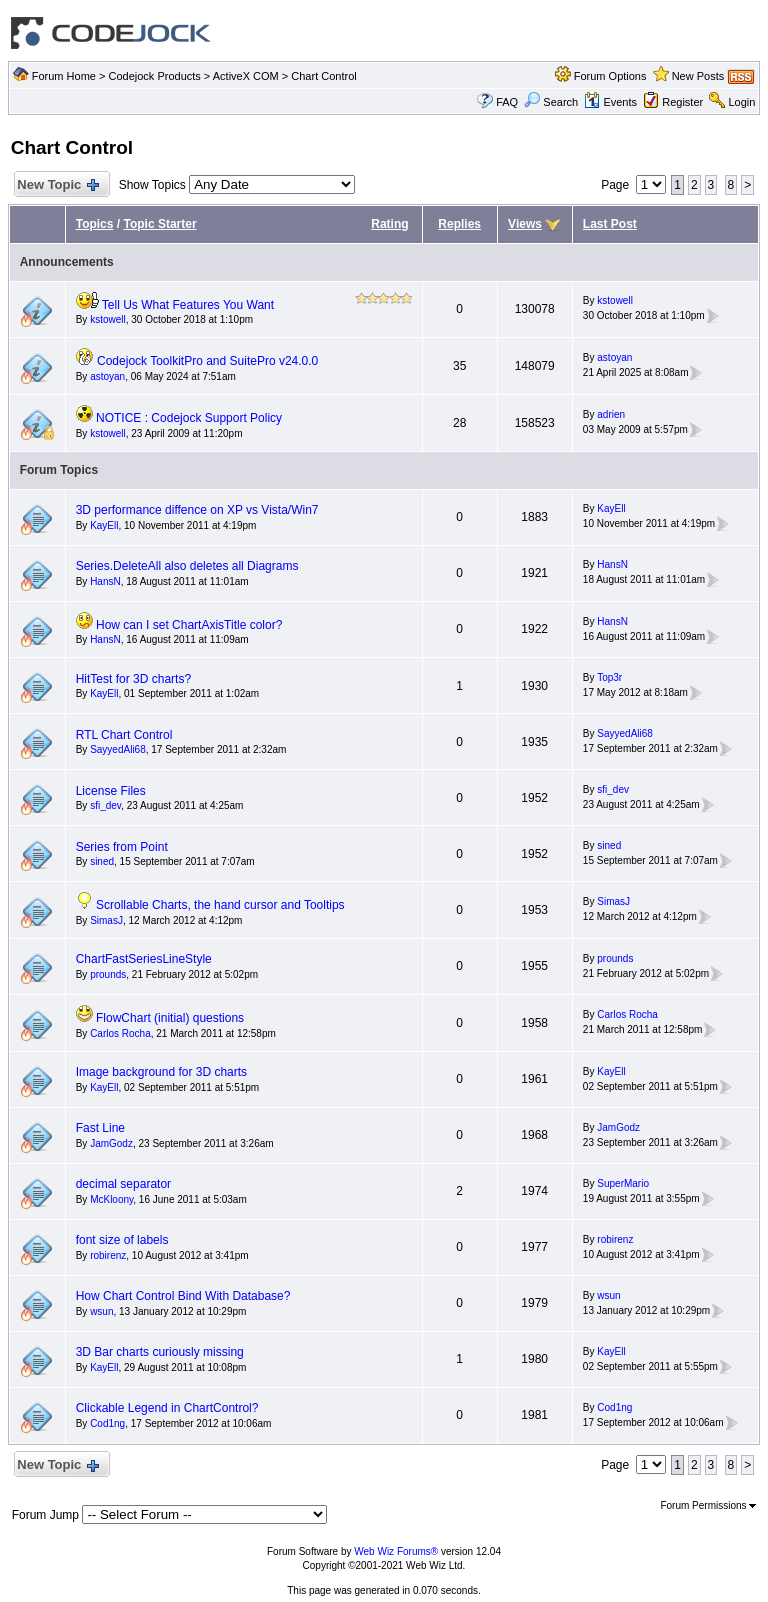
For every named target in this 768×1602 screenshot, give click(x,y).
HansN (105, 581)
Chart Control (323, 76)
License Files (111, 791)
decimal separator (123, 1184)
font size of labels (122, 1240)
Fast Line (100, 1128)
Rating (389, 224)
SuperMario (623, 1183)
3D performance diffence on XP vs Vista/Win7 (197, 510)
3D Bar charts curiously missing (160, 1352)
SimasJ (106, 920)
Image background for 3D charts (161, 1072)
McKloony (111, 1199)
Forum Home (64, 76)
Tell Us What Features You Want (188, 305)
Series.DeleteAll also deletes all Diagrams (187, 566)
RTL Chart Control (124, 735)
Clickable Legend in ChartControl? (167, 1408)
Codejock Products (154, 76)
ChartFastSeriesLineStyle (144, 959)
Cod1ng (107, 1423)
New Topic (57, 185)
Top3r (609, 677)
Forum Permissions (708, 1505)
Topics (95, 224)
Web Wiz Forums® (396, 1551)
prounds (108, 974)
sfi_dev (105, 805)
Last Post (610, 224)
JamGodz (111, 1143)
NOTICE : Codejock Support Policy (189, 418)
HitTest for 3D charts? (133, 679)
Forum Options (610, 76)
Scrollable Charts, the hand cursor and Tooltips (220, 905)
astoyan (107, 376)
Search (551, 102)
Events (610, 102)
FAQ (507, 102)
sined (102, 861)
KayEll (104, 525)
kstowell (108, 319)
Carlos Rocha (120, 1033)
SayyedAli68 (118, 749)
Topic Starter (159, 224)
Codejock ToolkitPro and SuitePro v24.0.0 (207, 361)
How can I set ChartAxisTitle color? (189, 625)
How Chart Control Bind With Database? (183, 1296)
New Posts (698, 76)
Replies (459, 224)
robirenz (108, 1255)
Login (741, 102)
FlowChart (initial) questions (170, 1018)
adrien (611, 414)
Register (682, 102)
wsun (101, 1311)
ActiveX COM (246, 76)
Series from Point (122, 847)
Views (525, 224)
